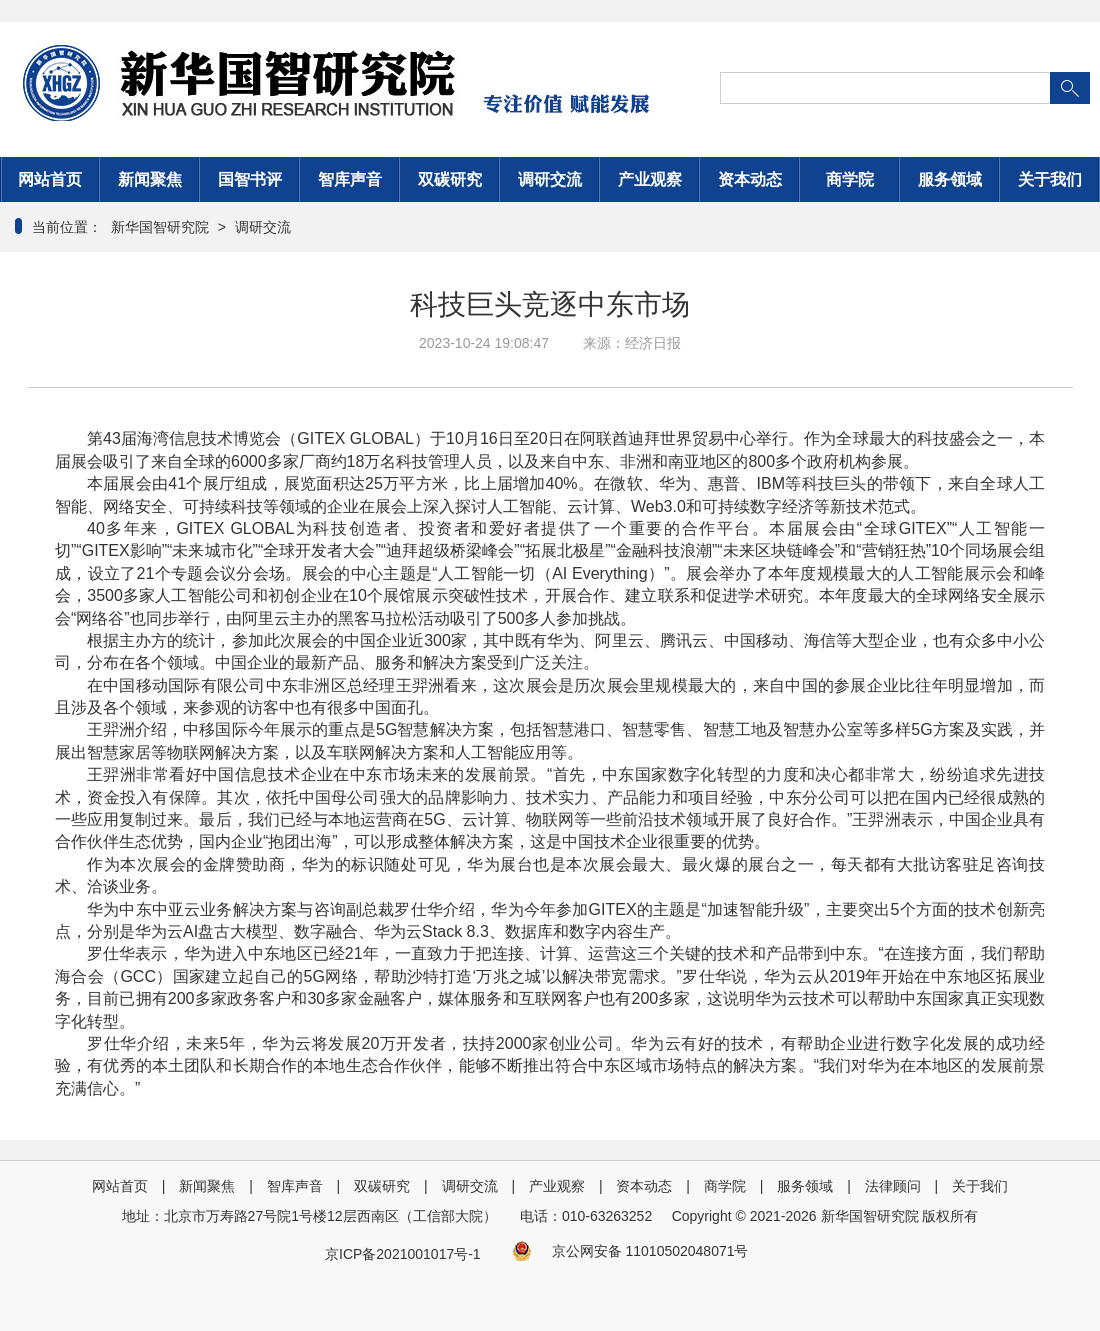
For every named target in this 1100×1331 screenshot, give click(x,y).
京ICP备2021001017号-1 (403, 1254)
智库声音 (350, 179)
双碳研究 (450, 179)
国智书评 (250, 179)
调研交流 (550, 179)
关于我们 (1050, 179)
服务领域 (950, 179)
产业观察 (650, 179)
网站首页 (50, 179)
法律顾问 (893, 1186)
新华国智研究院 (158, 227)
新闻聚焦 (150, 179)
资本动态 (750, 179)
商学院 (850, 179)
